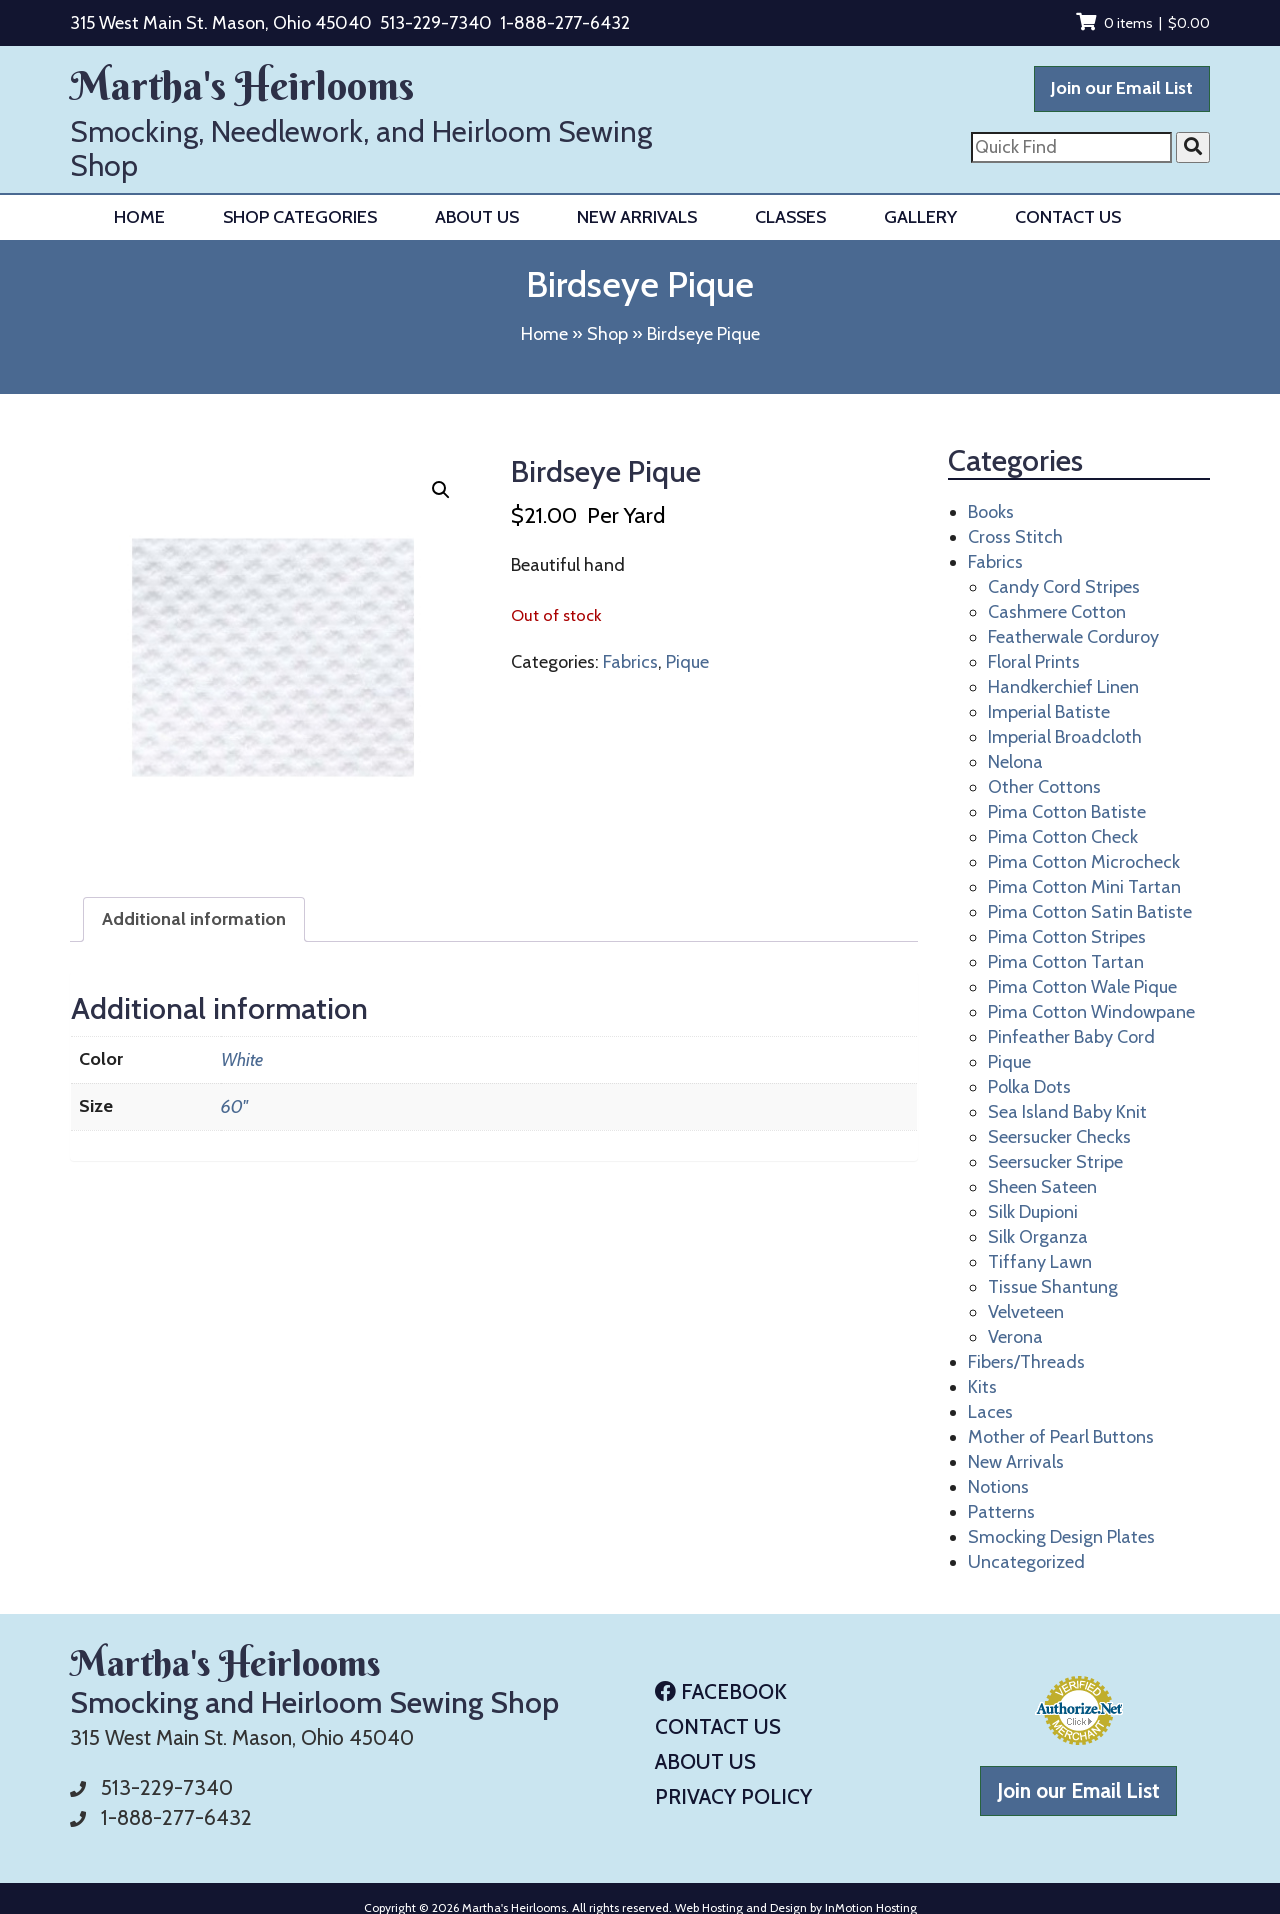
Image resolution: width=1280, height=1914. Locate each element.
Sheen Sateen (1042, 1187)
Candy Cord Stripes (1064, 587)
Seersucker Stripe (1055, 1162)
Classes (790, 217)
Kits (982, 1387)
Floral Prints (1034, 662)
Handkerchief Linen (1063, 687)
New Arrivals (637, 217)
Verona (1015, 1337)
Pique (687, 662)
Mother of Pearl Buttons (1061, 1437)
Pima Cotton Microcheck (1084, 862)
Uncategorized (1026, 1562)
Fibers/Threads (1026, 1362)
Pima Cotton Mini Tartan (1084, 887)
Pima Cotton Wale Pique (1082, 987)
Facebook (721, 1691)
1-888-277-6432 (565, 23)
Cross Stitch (1015, 537)
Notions (998, 1487)
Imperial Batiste (1049, 712)
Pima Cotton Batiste (1067, 812)
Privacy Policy (733, 1796)
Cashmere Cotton (1057, 612)
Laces (990, 1412)
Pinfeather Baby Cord (1071, 1037)
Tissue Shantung (1053, 1287)
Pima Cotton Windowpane (1091, 1012)
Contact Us (1068, 217)
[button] (441, 490)
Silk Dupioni (1033, 1212)
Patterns (1001, 1512)
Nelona (1015, 762)
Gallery (920, 217)
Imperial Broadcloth (1065, 737)
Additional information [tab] (194, 919)
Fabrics (630, 662)
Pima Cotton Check (1063, 837)
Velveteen (1026, 1312)
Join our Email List (1122, 88)
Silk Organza (1038, 1237)
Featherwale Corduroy (1073, 637)
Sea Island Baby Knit (1067, 1112)
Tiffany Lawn (1040, 1262)
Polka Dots (1029, 1087)
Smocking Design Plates (1061, 1537)
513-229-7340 (436, 23)
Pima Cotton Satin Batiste (1090, 912)
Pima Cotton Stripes (1067, 937)
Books (991, 512)
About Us (477, 217)
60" (234, 1107)
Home (139, 217)
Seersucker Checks (1059, 1137)
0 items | (1143, 23)
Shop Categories (300, 217)
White (242, 1060)
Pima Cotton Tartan (1066, 962)
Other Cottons (1044, 787)
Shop (607, 334)
